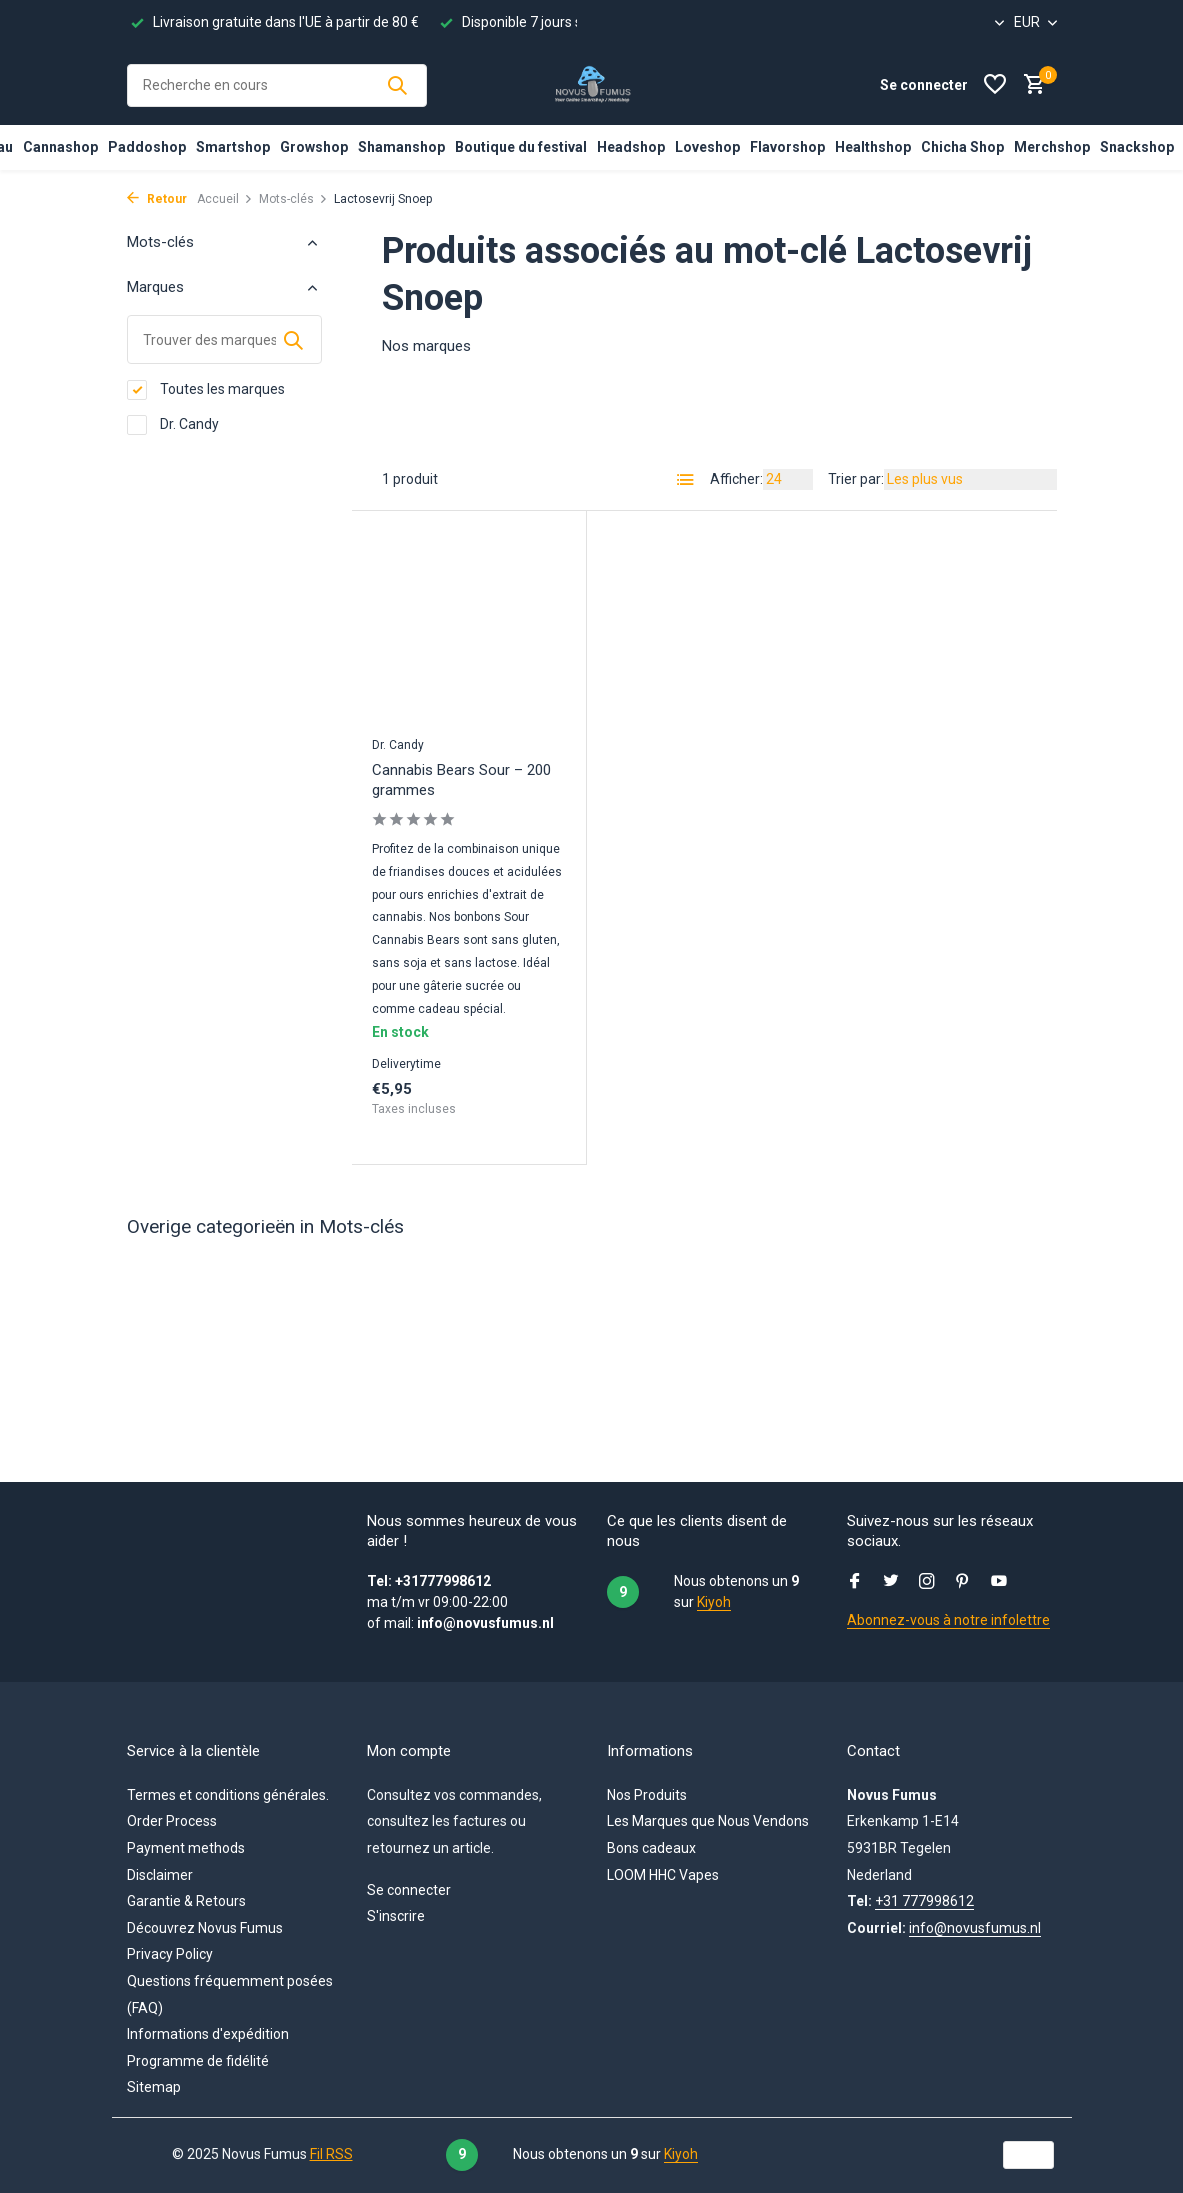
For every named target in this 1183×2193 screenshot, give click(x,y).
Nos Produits (647, 1795)
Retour (157, 199)
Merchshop (1052, 147)
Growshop (314, 147)
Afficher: (736, 479)
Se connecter (409, 1890)
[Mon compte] (924, 85)
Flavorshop (787, 147)
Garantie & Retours (186, 1901)
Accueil (225, 199)
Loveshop (707, 147)
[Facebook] (855, 1583)
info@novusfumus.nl (975, 1928)
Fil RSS (331, 2154)
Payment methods (186, 1848)
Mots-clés (293, 199)
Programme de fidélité (198, 2061)
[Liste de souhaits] (995, 85)
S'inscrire (396, 1916)
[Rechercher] (277, 85)
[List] (686, 480)
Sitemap (154, 2087)
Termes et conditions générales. (228, 1795)
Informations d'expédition (208, 2034)
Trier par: (856, 479)
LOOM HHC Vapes (663, 1875)
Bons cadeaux (651, 1848)
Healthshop (873, 147)
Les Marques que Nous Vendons (708, 1821)
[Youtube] (999, 1583)
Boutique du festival (521, 147)
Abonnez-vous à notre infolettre (948, 1620)
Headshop (631, 147)
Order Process (172, 1821)
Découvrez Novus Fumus (205, 1928)
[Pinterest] (963, 1583)
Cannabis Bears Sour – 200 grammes (461, 780)
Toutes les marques (206, 390)
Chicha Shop (962, 147)
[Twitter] (891, 1583)
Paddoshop (147, 147)
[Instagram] (927, 1583)
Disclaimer (160, 1875)
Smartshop (233, 147)
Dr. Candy (173, 425)
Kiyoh (714, 1602)
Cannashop (60, 147)
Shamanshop (401, 147)
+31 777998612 (924, 1901)
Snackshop (1137, 147)
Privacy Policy (170, 1954)
